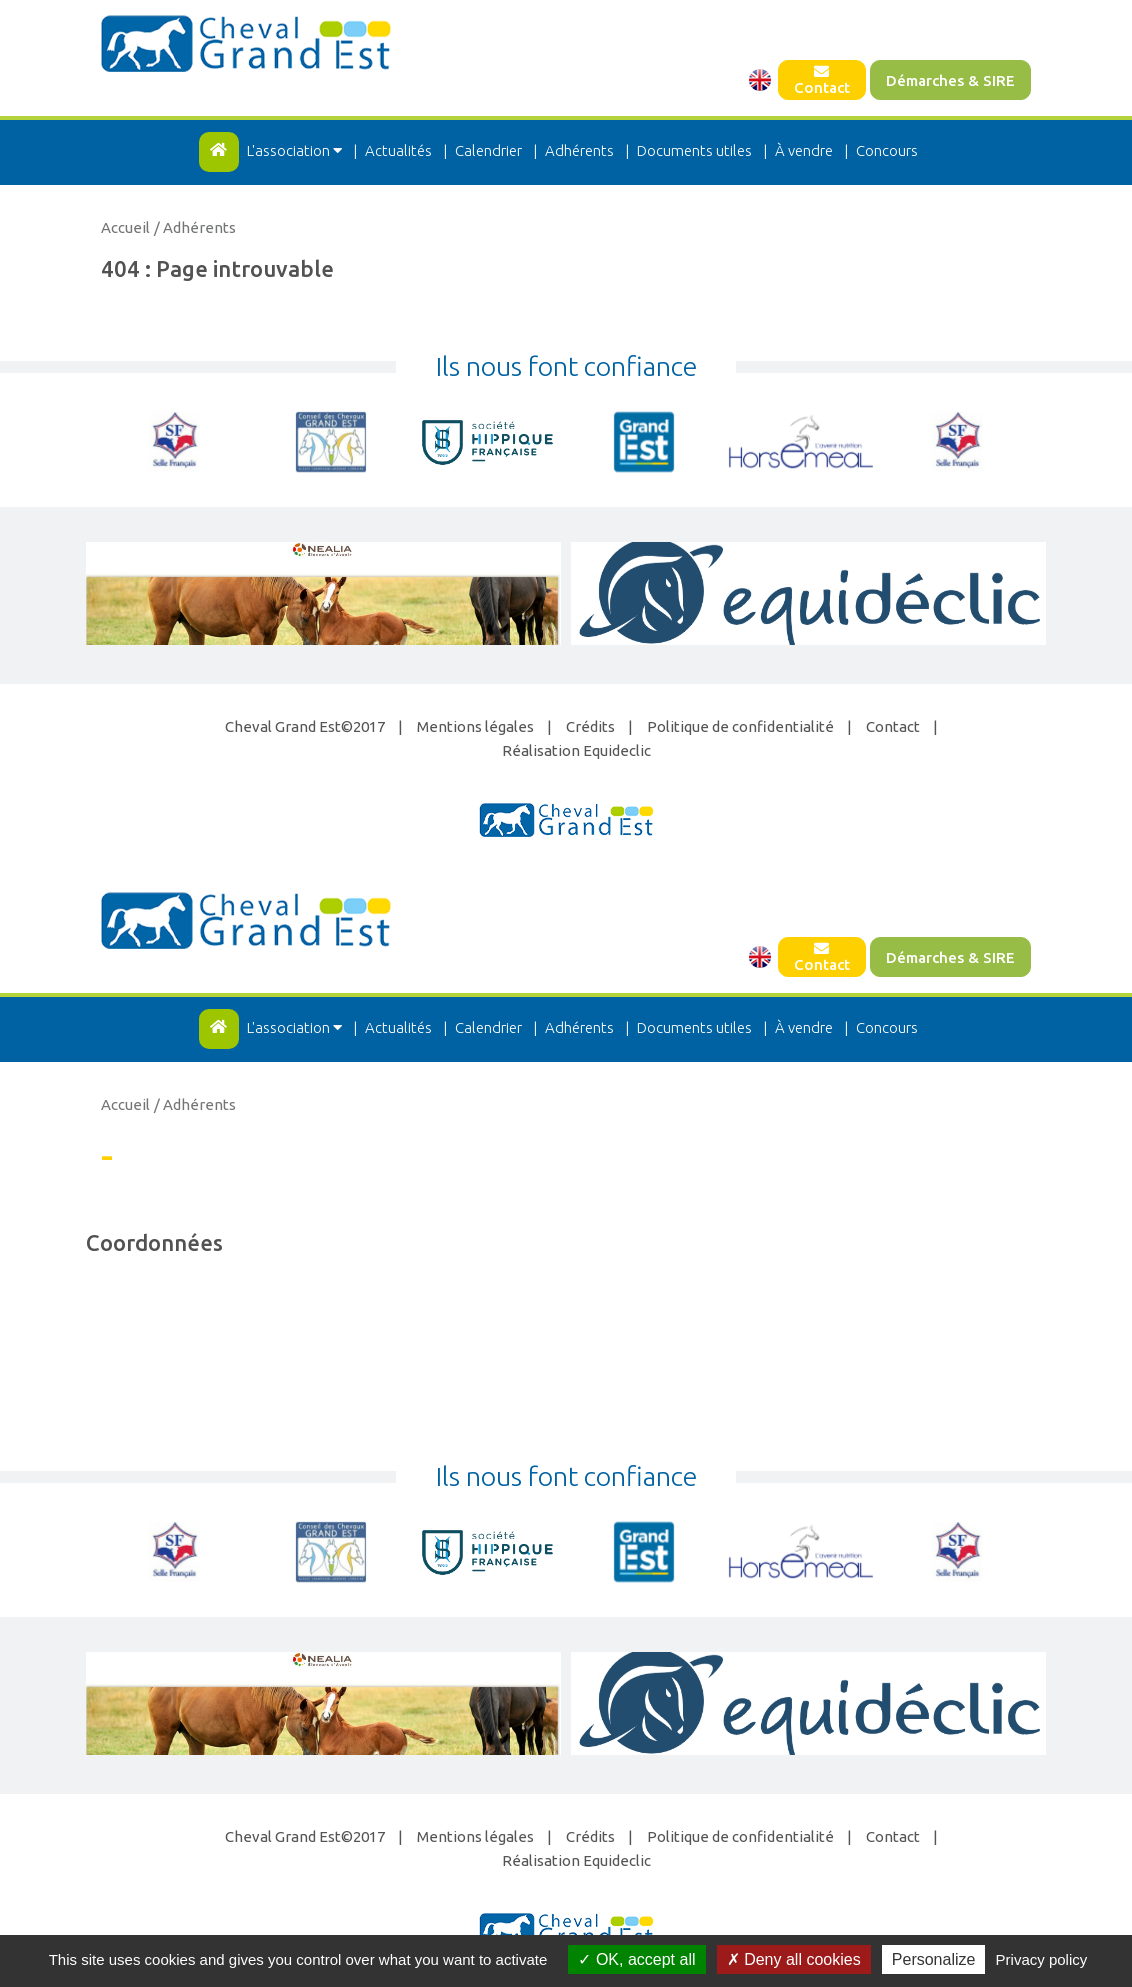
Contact (822, 80)
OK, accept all (636, 1959)
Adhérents (579, 150)
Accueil (125, 227)
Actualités (398, 150)
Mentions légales (475, 726)
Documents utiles (694, 150)
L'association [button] (296, 150)
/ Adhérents (195, 227)
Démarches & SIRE (950, 80)
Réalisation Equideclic (576, 750)
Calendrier (488, 150)
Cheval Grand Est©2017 (305, 726)
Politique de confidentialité (740, 726)
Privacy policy (1042, 1959)
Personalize (934, 1959)
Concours (887, 150)
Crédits (590, 726)
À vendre (804, 150)
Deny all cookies (794, 1959)
